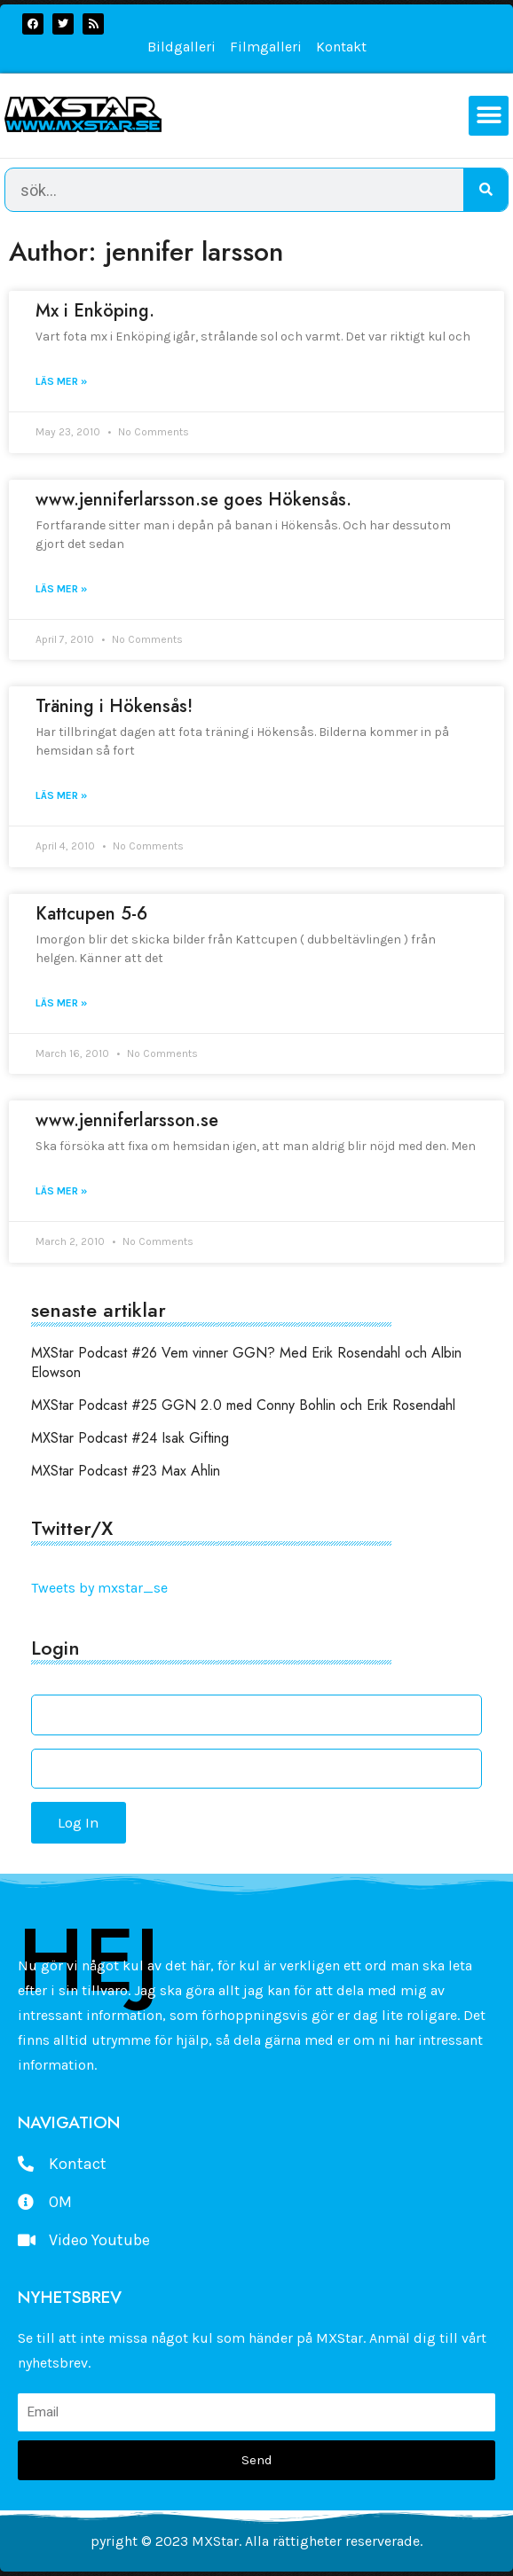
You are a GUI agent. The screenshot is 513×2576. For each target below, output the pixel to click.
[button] (489, 116)
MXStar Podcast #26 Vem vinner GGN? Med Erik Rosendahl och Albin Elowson (246, 1362)
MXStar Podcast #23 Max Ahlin (125, 1470)
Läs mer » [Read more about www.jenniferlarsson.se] (61, 1191)
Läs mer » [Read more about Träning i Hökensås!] (61, 795)
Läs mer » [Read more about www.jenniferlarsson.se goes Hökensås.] (61, 589)
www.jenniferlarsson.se (127, 1120)
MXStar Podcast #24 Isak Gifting (130, 1438)
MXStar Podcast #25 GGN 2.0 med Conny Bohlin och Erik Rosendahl (243, 1405)
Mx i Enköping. (95, 311)
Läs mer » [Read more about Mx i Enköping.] (61, 381)
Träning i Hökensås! (114, 706)
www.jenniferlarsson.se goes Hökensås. (193, 500)
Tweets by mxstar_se (99, 1587)
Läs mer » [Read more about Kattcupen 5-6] (61, 1003)
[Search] (485, 189)
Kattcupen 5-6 (91, 914)
